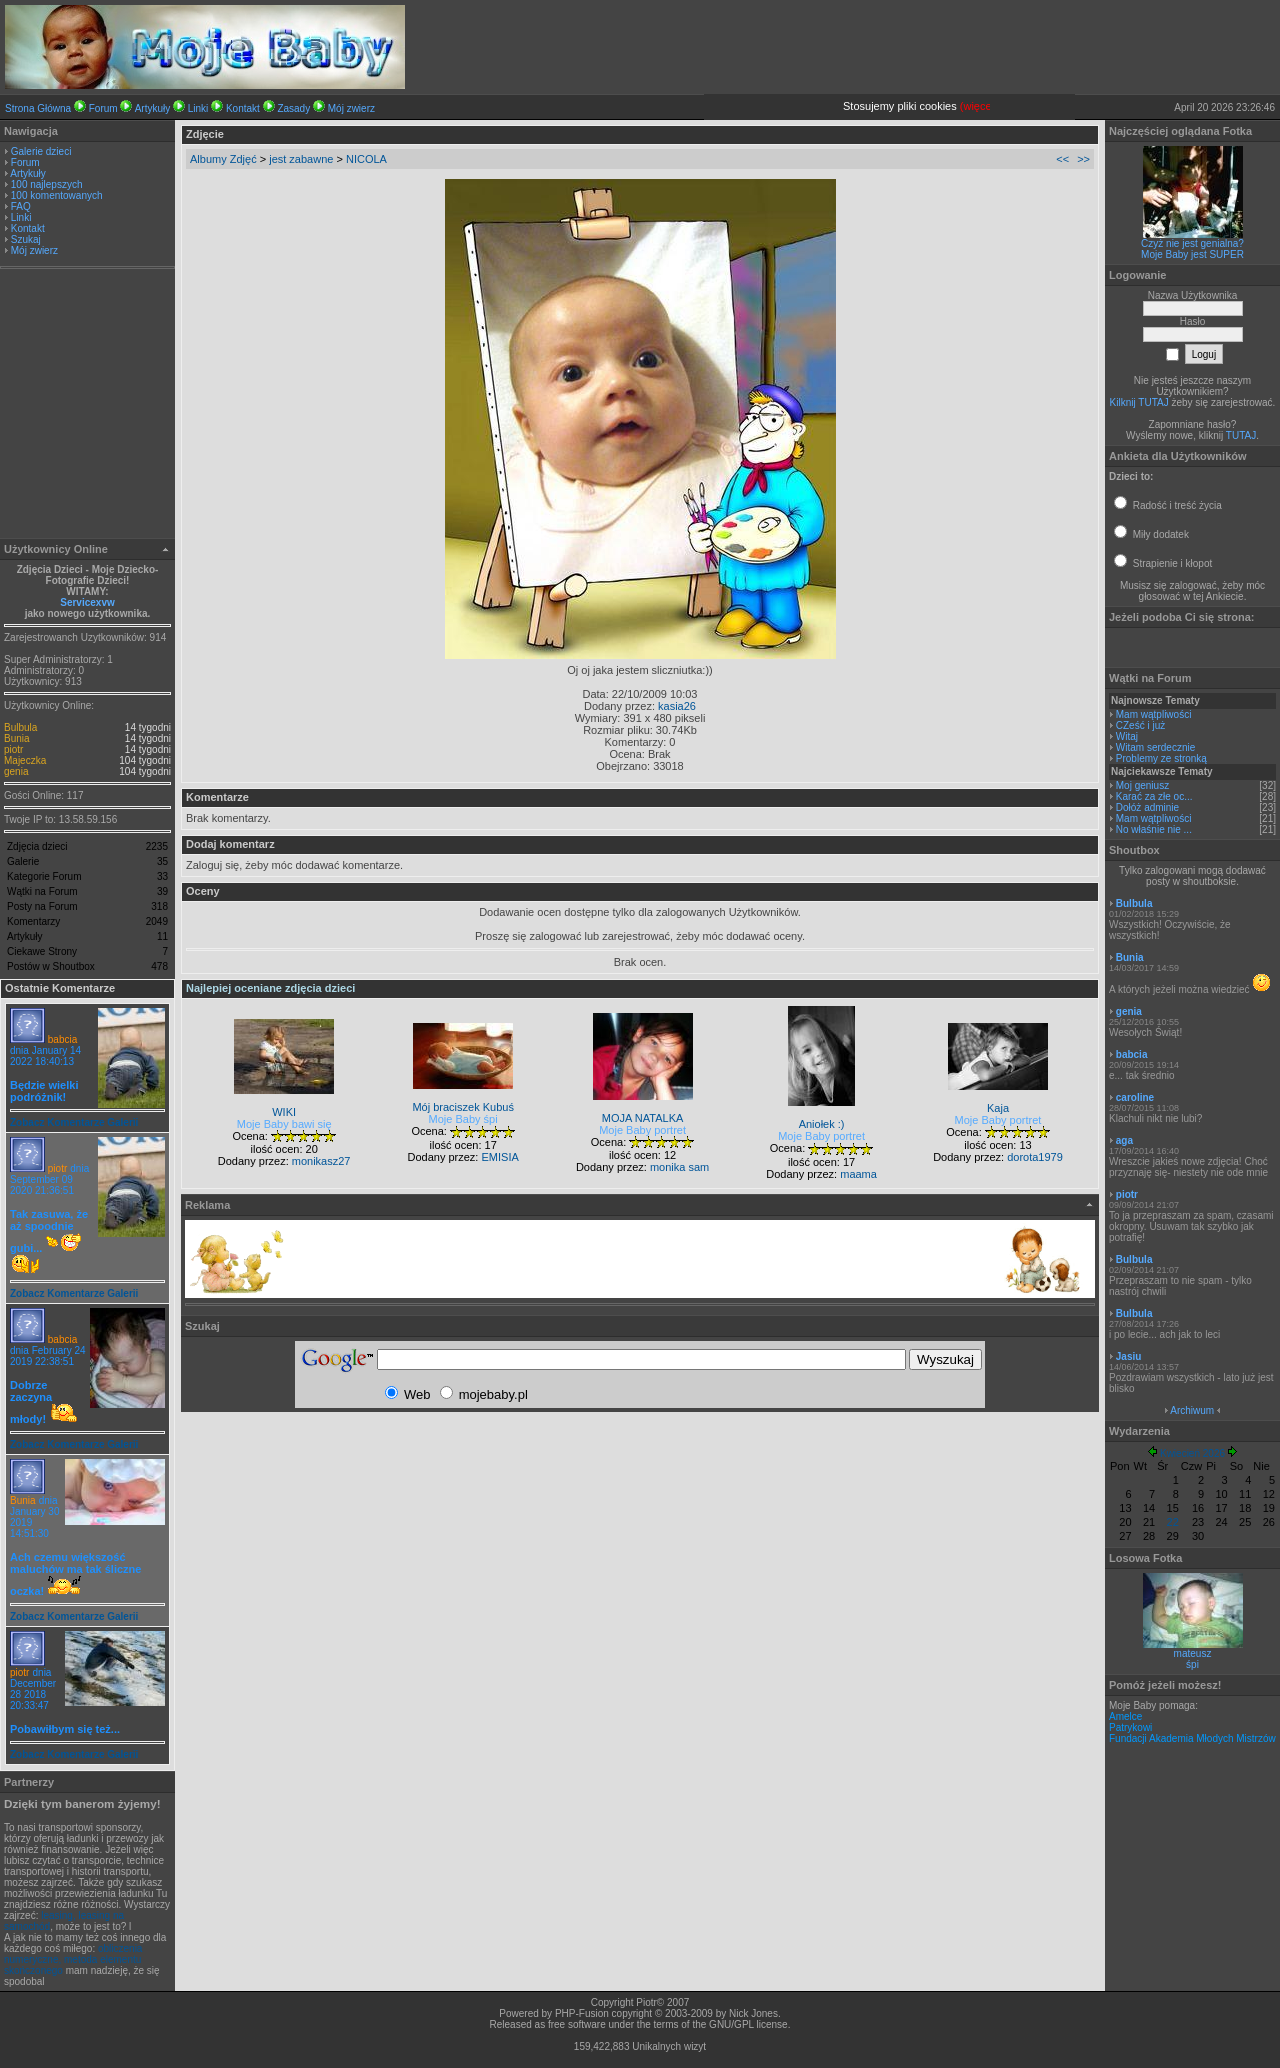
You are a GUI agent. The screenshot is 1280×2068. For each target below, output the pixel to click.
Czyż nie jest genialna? (1192, 243)
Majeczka (25, 760)
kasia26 (677, 706)
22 (1173, 1522)
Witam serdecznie (1155, 747)
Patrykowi (1130, 1727)
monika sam (679, 1167)
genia (16, 771)
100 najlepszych (47, 184)
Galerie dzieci (41, 151)
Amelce (1125, 1716)
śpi (1192, 1664)
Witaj (1127, 736)
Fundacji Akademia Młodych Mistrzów (1192, 1738)
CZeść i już (1140, 725)
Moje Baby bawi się (284, 1124)
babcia (62, 1039)
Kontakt (243, 108)
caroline (1135, 1097)
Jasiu (1129, 1356)
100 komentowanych (57, 195)
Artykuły (153, 108)
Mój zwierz (351, 108)
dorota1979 (1035, 1157)
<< (1062, 159)
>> (1083, 159)
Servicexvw (87, 602)
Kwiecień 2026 (1192, 1453)
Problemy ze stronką (1161, 758)
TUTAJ (1241, 435)
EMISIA (499, 1157)
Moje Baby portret (642, 1130)
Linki (198, 108)
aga (1124, 1140)
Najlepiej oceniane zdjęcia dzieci (270, 988)
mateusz (1193, 1653)
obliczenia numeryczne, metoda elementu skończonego (73, 1959)
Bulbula (20, 727)
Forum (103, 108)
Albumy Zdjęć (223, 159)
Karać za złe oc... (1154, 796)
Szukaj (26, 239)
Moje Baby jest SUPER (1192, 254)
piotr (13, 749)
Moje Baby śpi (463, 1119)
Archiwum (1192, 1410)
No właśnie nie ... (1154, 829)
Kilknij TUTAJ (1139, 402)
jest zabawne (301, 159)
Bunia (17, 738)
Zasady (293, 108)
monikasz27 (321, 1161)
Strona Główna (38, 108)
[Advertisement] (88, 406)
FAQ (21, 206)
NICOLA (366, 159)
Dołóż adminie (1147, 807)
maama (858, 1174)
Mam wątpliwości (1154, 714)
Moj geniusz (1142, 785)
